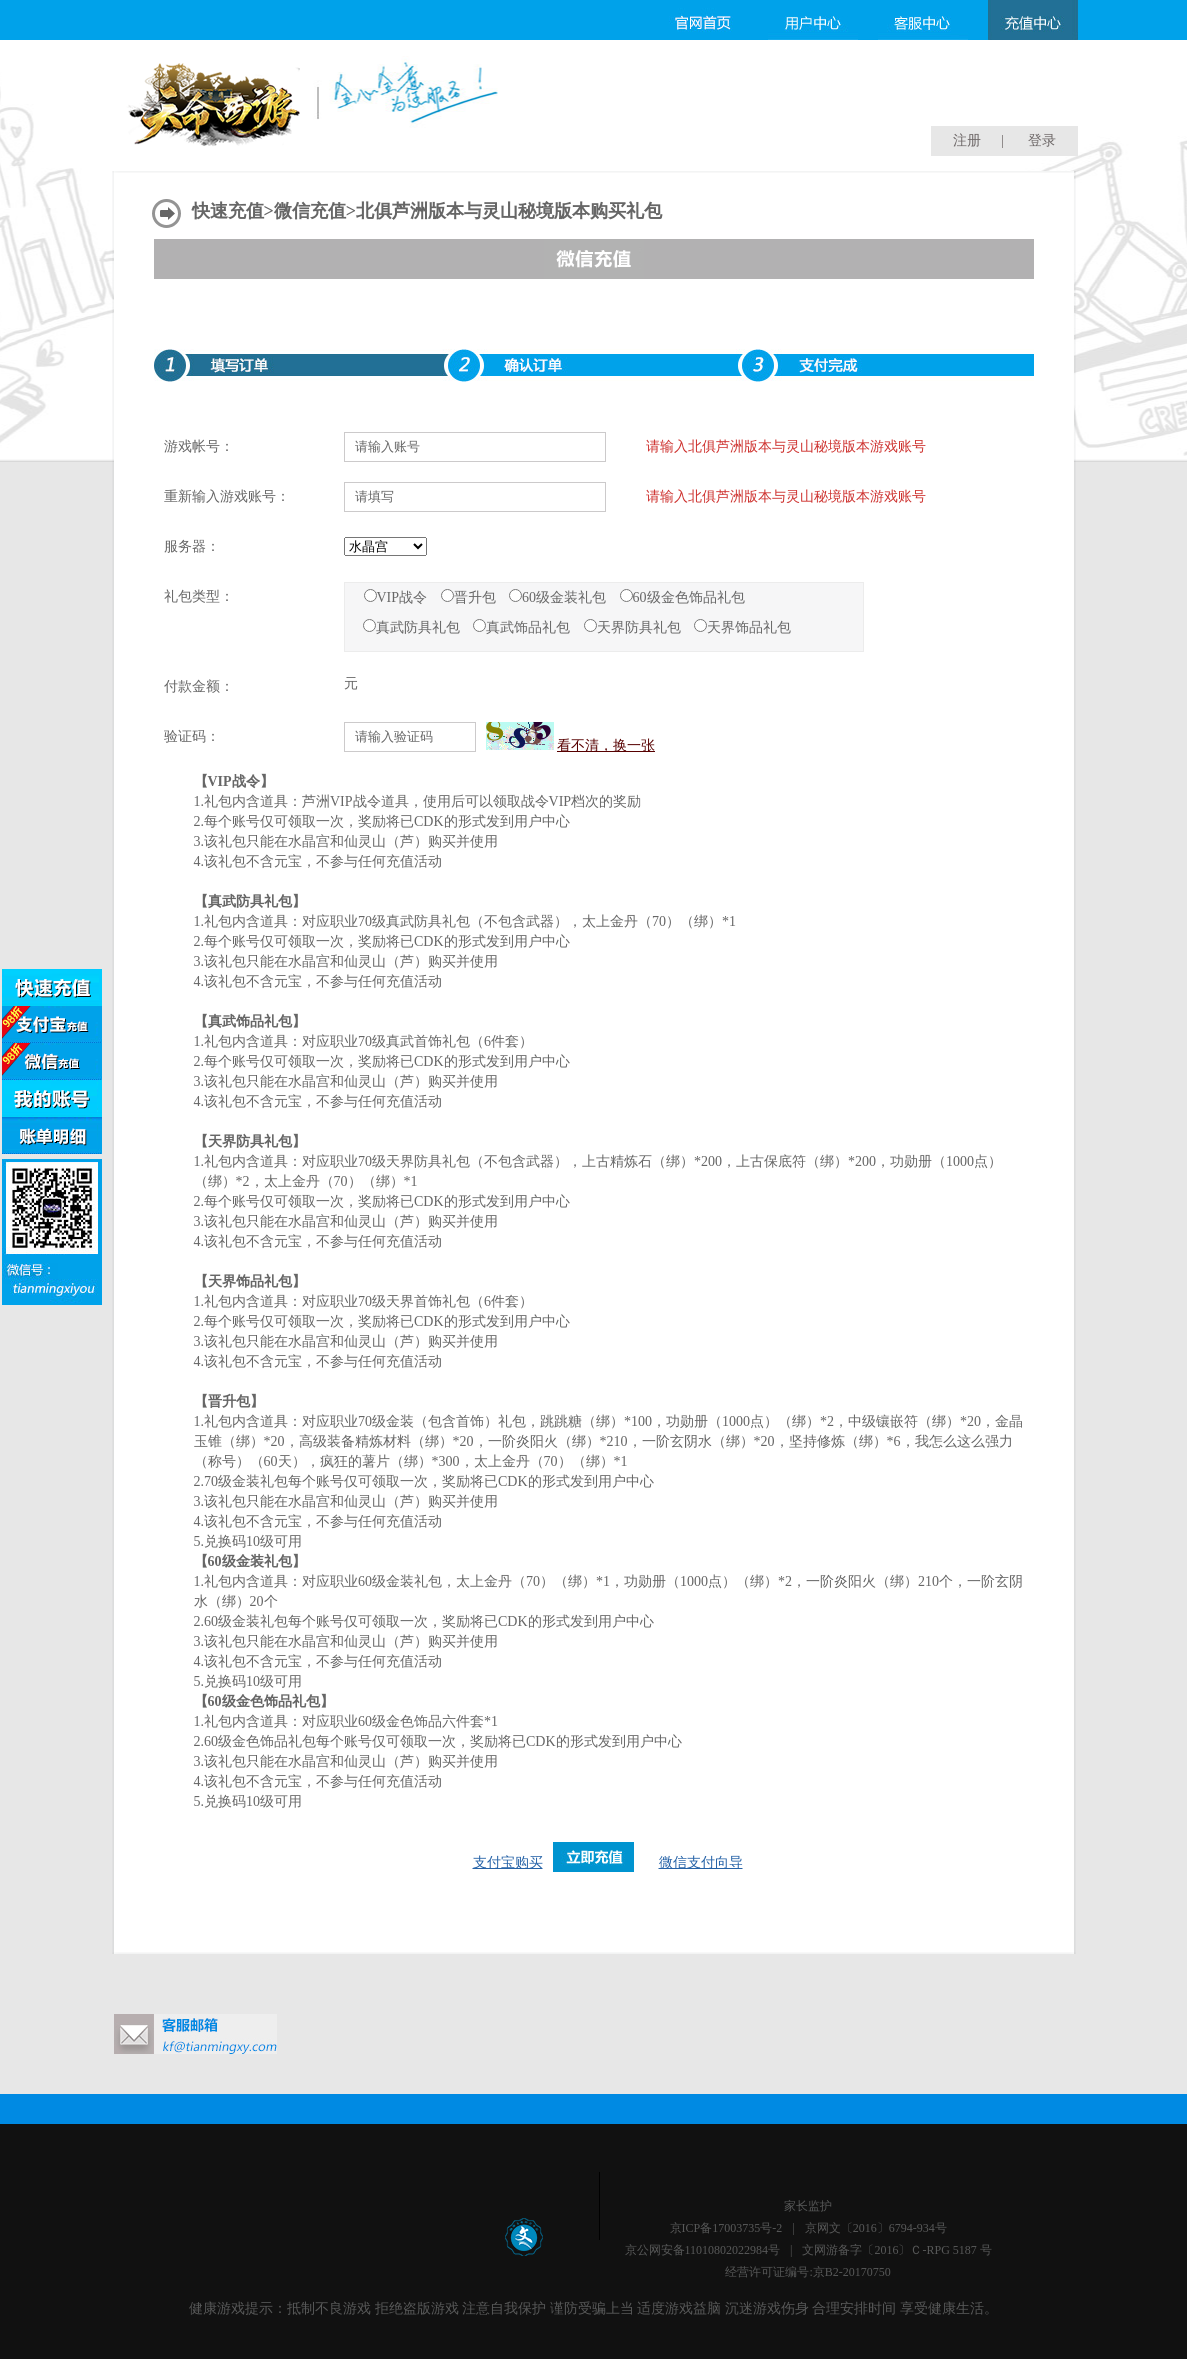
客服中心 (923, 20)
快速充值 (228, 211)
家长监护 (808, 2206)
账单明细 (52, 1135)
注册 (967, 140)
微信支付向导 (701, 1862)
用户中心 (813, 20)
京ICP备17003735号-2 (726, 2228)
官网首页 (703, 20)
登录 (1042, 140)
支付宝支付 (52, 1024)
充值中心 (1033, 20)
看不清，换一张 (606, 745)
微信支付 (52, 1061)
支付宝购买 (508, 1862)
